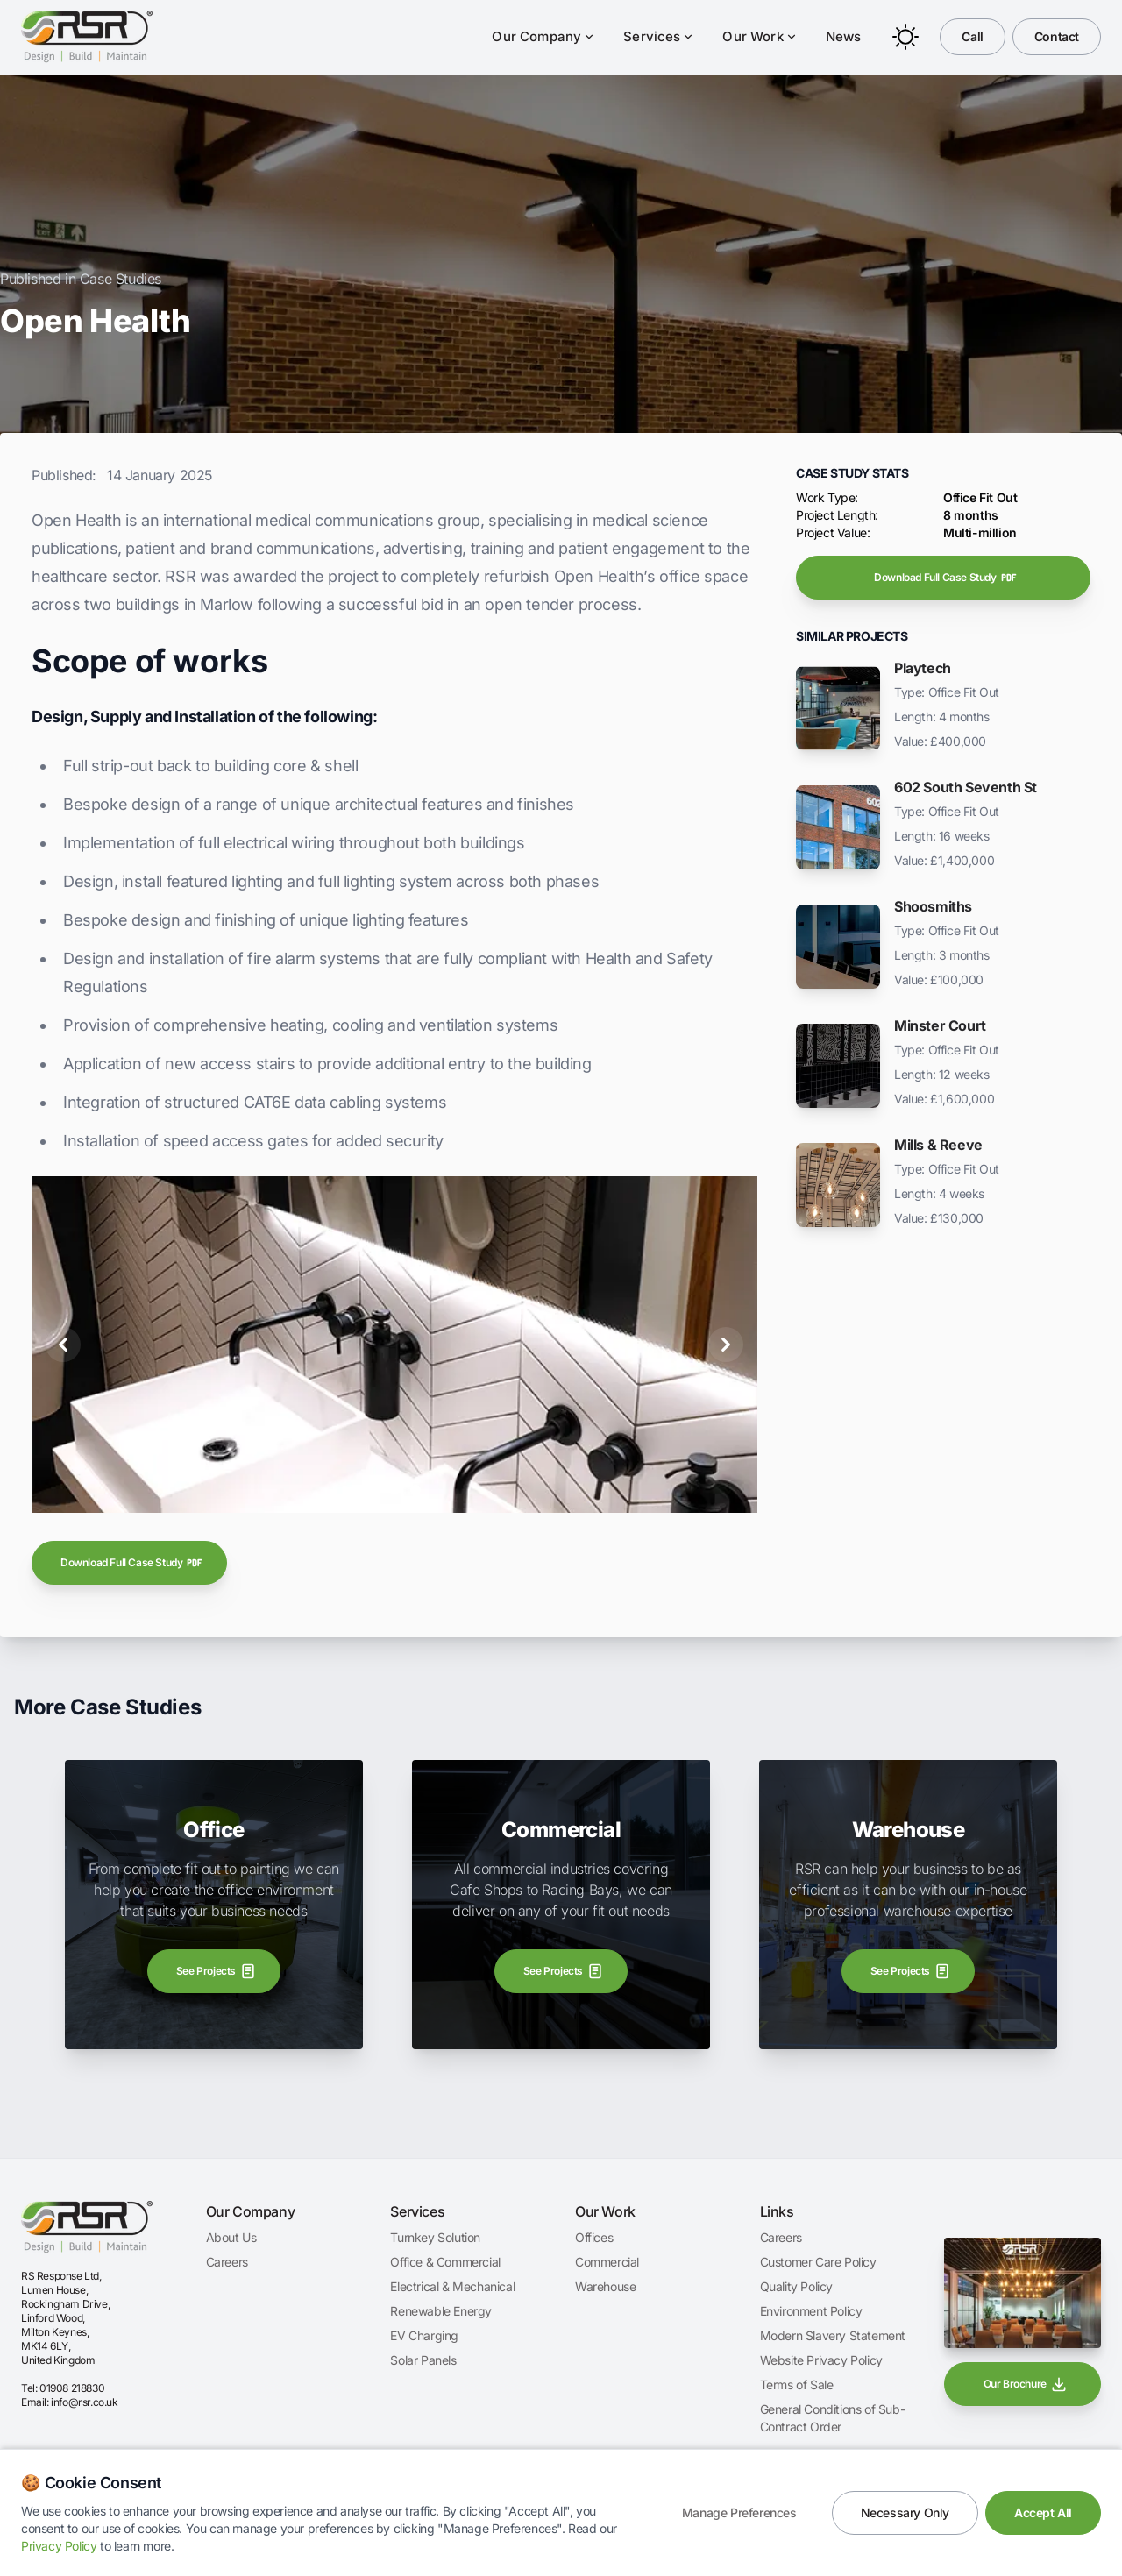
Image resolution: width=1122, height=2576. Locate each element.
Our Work (759, 36)
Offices (594, 2237)
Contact (1056, 36)
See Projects (216, 1971)
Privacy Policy (58, 2545)
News (844, 36)
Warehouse (605, 2286)
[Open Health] (373, 1490)
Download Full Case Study (131, 1563)
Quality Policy (796, 2286)
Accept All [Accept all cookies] (1043, 2512)
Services (658, 36)
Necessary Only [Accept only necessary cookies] (905, 2512)
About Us (231, 2237)
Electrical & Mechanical (452, 2286)
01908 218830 (71, 2388)
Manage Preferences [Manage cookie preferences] (739, 2512)
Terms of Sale (797, 2384)
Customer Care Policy (818, 2261)
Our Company (543, 36)
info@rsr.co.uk (84, 2402)
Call (972, 36)
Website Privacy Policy (821, 2359)
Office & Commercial (445, 2261)
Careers (227, 2261)
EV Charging (424, 2335)
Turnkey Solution (435, 2237)
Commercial (607, 2261)
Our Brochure (1026, 2384)
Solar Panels (423, 2359)
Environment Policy (811, 2310)
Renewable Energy (441, 2310)
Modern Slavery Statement (832, 2335)
